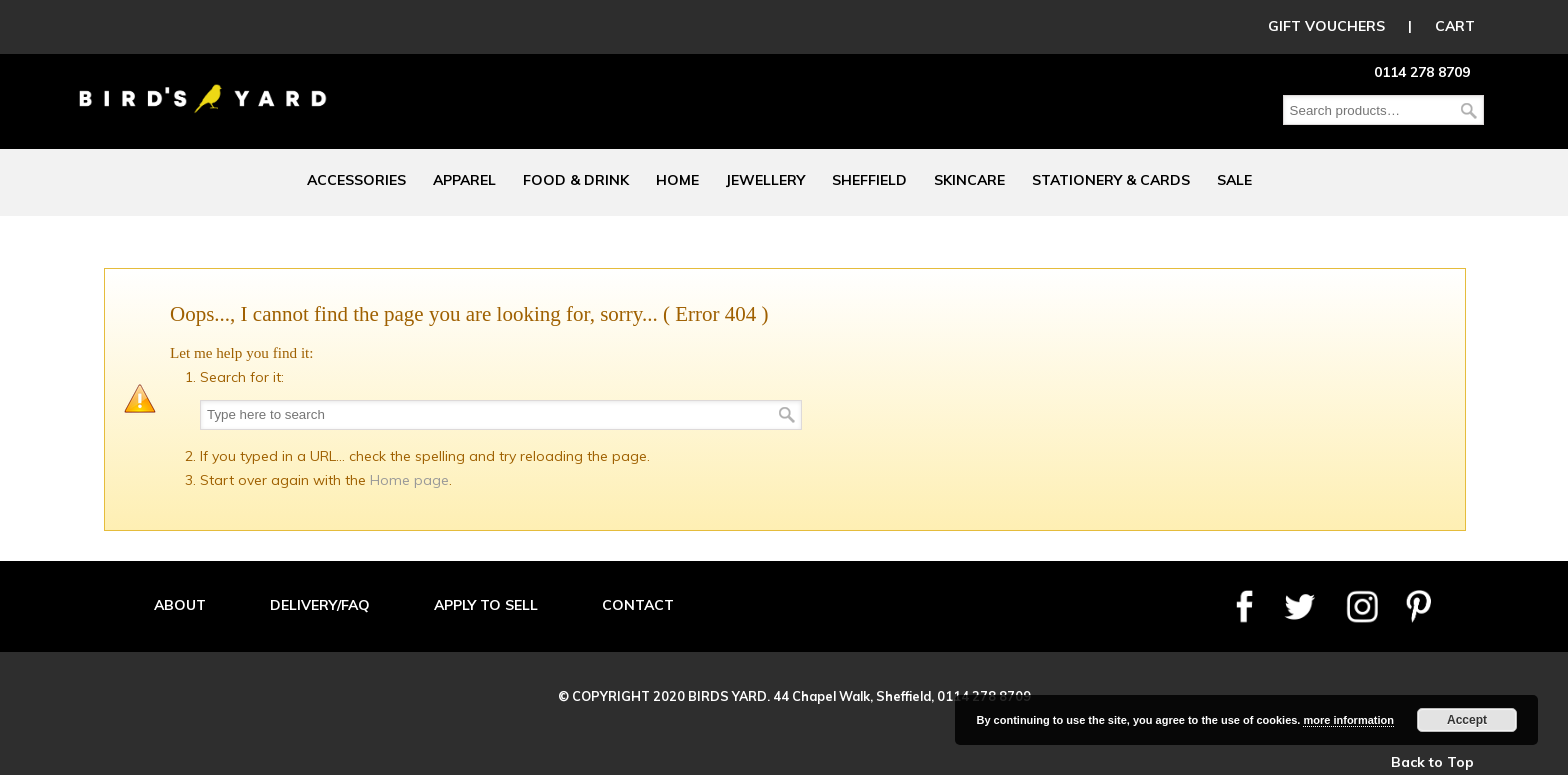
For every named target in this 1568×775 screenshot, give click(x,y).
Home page (409, 480)
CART (1455, 26)
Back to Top (1432, 762)
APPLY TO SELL (486, 605)
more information (1348, 720)
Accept (1467, 720)
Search (1469, 110)
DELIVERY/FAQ (320, 605)
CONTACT (638, 605)
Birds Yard (203, 84)
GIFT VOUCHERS (1326, 26)
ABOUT (180, 605)
